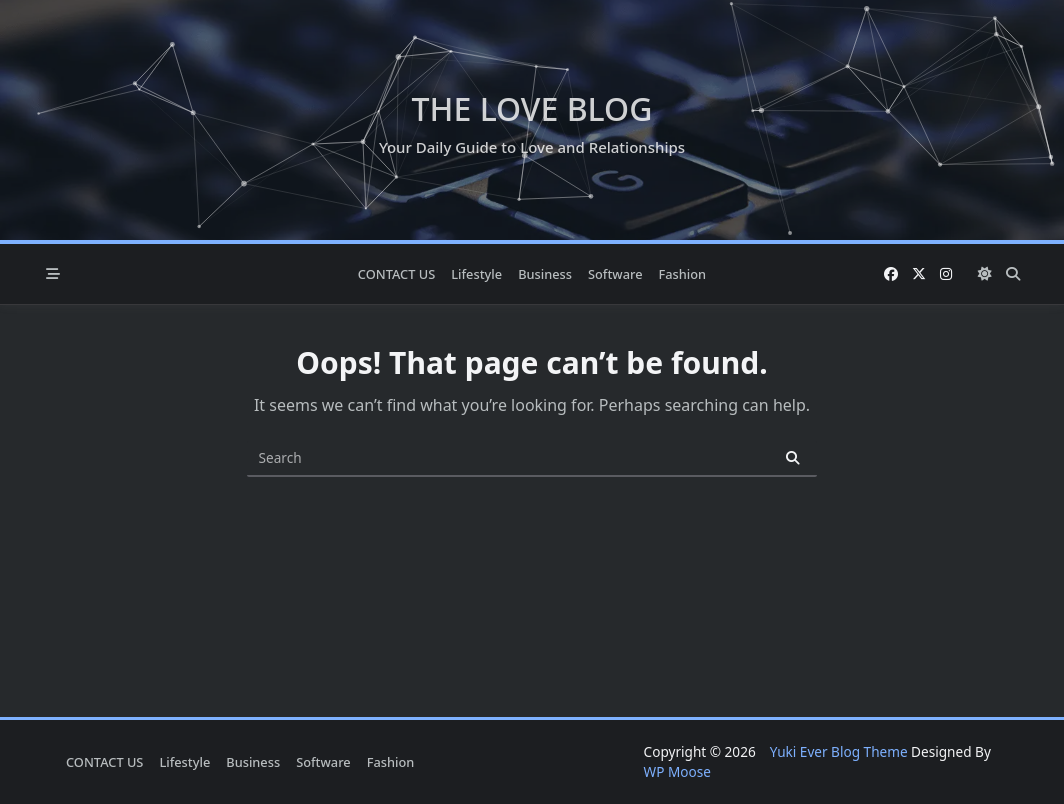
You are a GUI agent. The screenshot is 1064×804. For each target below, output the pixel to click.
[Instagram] (946, 274)
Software (615, 274)
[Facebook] (891, 274)
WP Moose (677, 771)
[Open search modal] (1013, 274)
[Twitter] (919, 274)
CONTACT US (396, 274)
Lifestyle (476, 274)
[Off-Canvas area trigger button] (53, 274)
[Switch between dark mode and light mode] (985, 274)
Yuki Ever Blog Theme (839, 751)
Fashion (682, 274)
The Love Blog (532, 108)
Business (545, 274)
